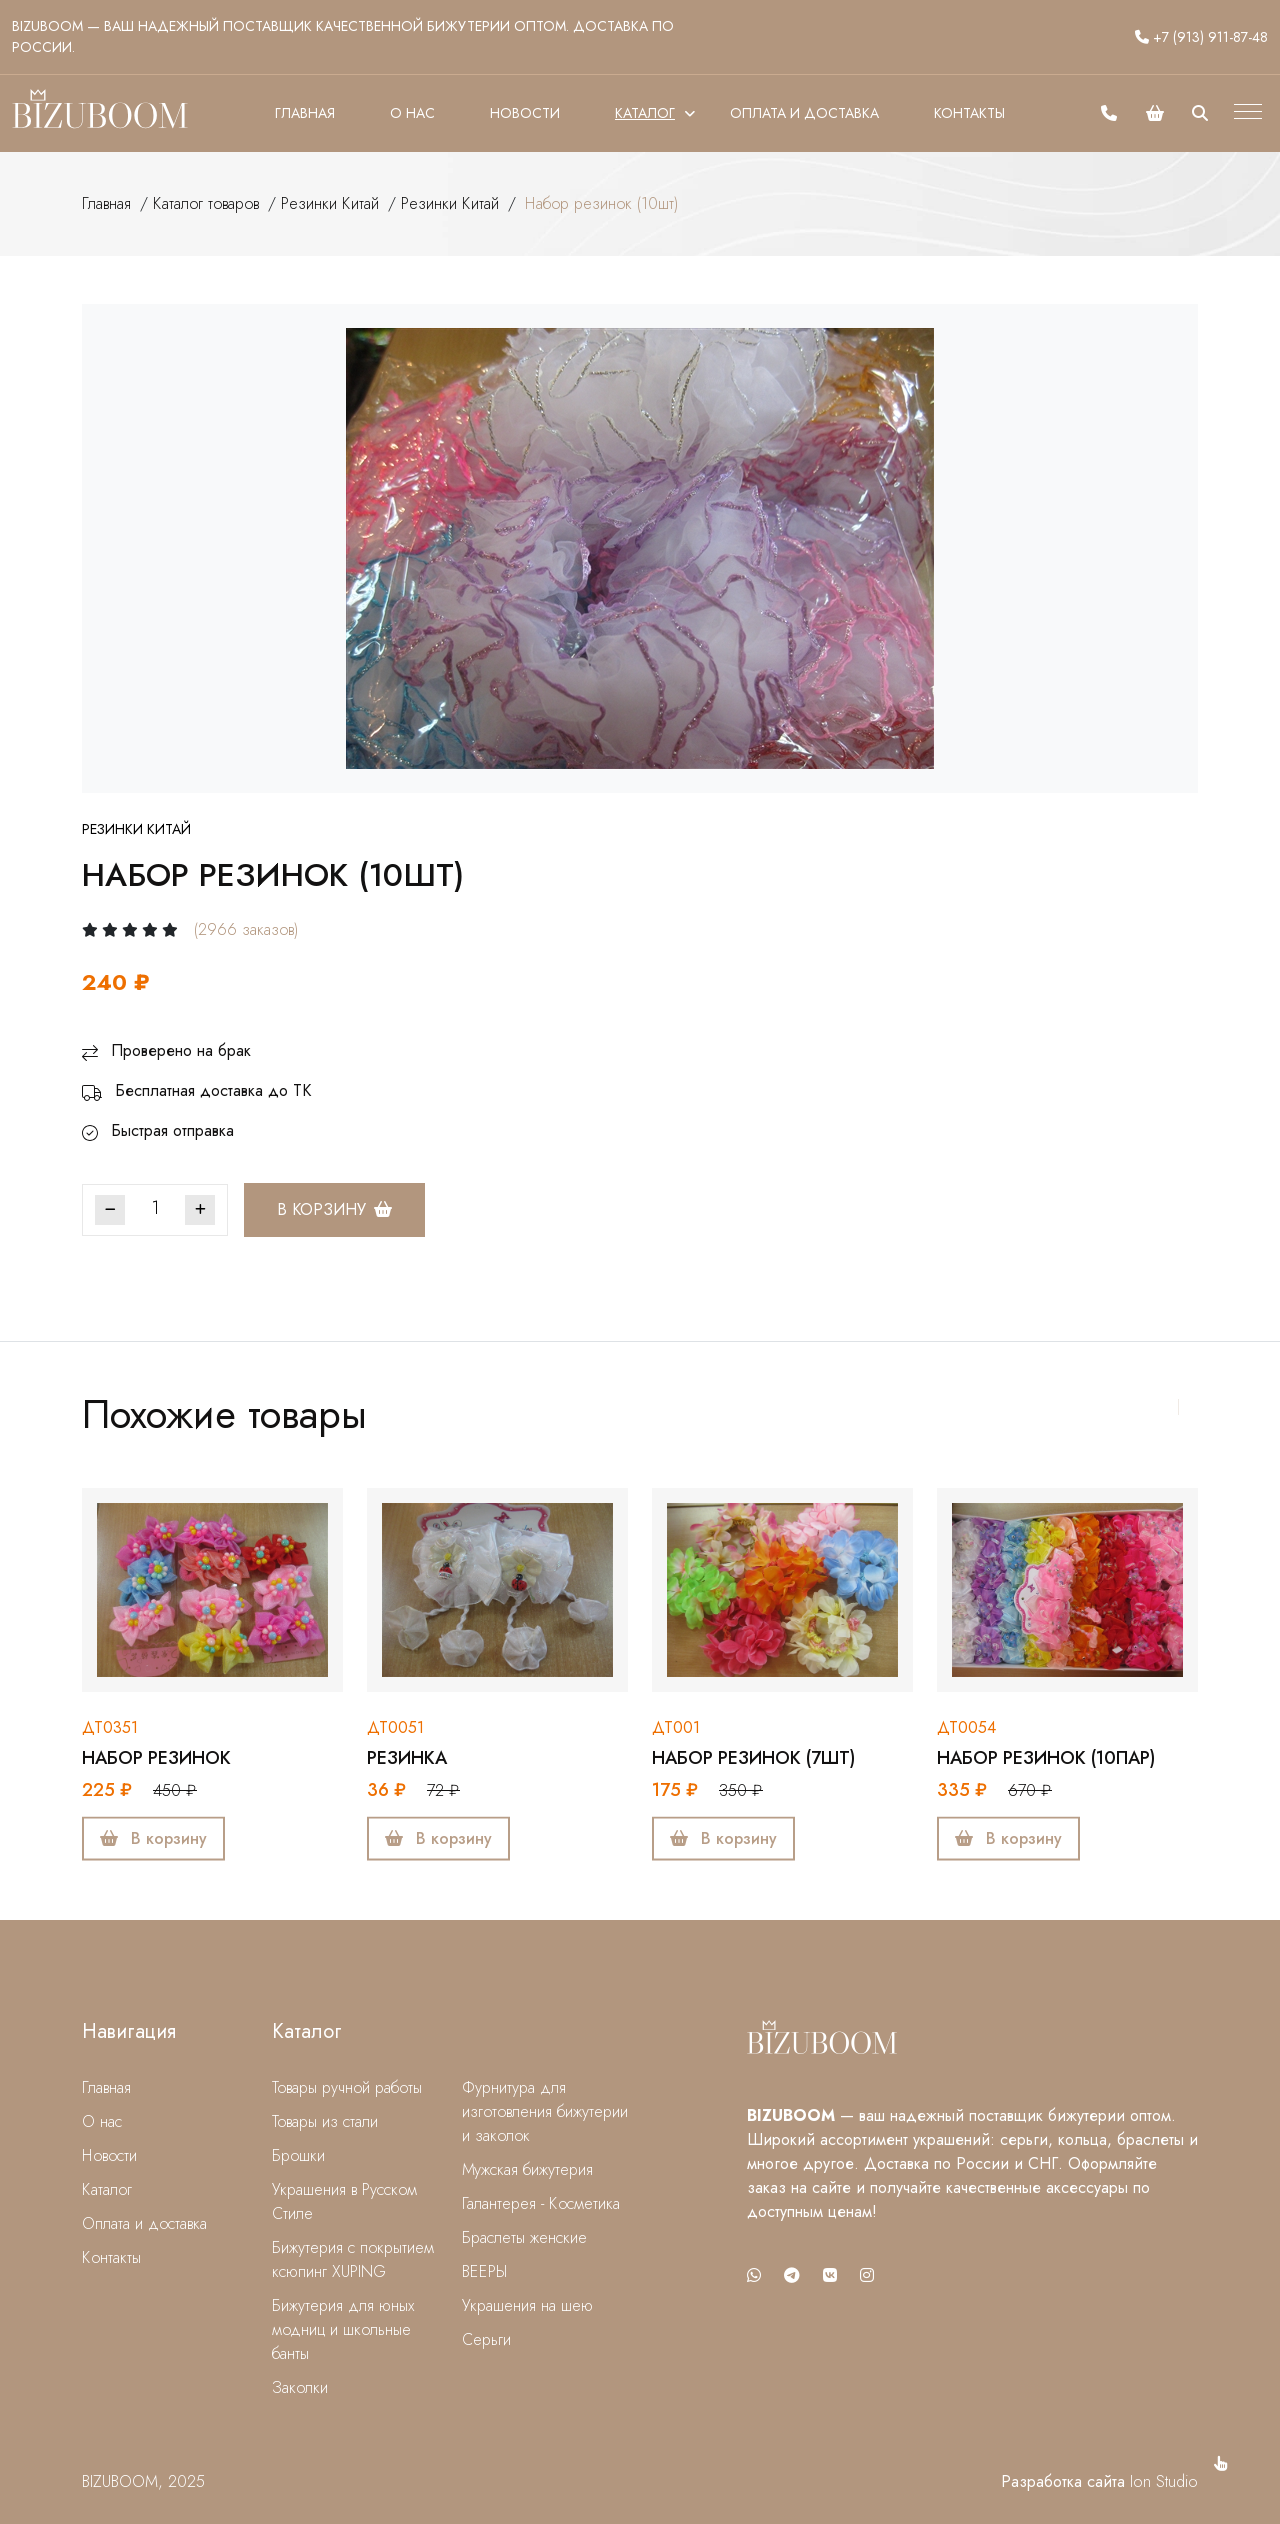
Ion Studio (1164, 2481)
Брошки (298, 2155)
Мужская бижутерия (527, 2169)
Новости (525, 113)
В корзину (334, 1209)
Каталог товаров (206, 203)
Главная (305, 113)
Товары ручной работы (347, 2087)
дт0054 (966, 1727)
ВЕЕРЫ (484, 2271)
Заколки (300, 2387)
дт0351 (110, 1727)
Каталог (645, 113)
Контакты (969, 113)
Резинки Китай (330, 203)
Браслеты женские (524, 2237)
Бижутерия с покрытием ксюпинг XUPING (353, 2259)
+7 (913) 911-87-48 (1201, 37)
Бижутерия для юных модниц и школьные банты (343, 2329)
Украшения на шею (527, 2305)
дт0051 (395, 1727)
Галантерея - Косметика (541, 2203)
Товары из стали (325, 2121)
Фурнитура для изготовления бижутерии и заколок (545, 2111)
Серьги (486, 2339)
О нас (412, 113)
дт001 (676, 1727)
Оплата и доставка (804, 113)
